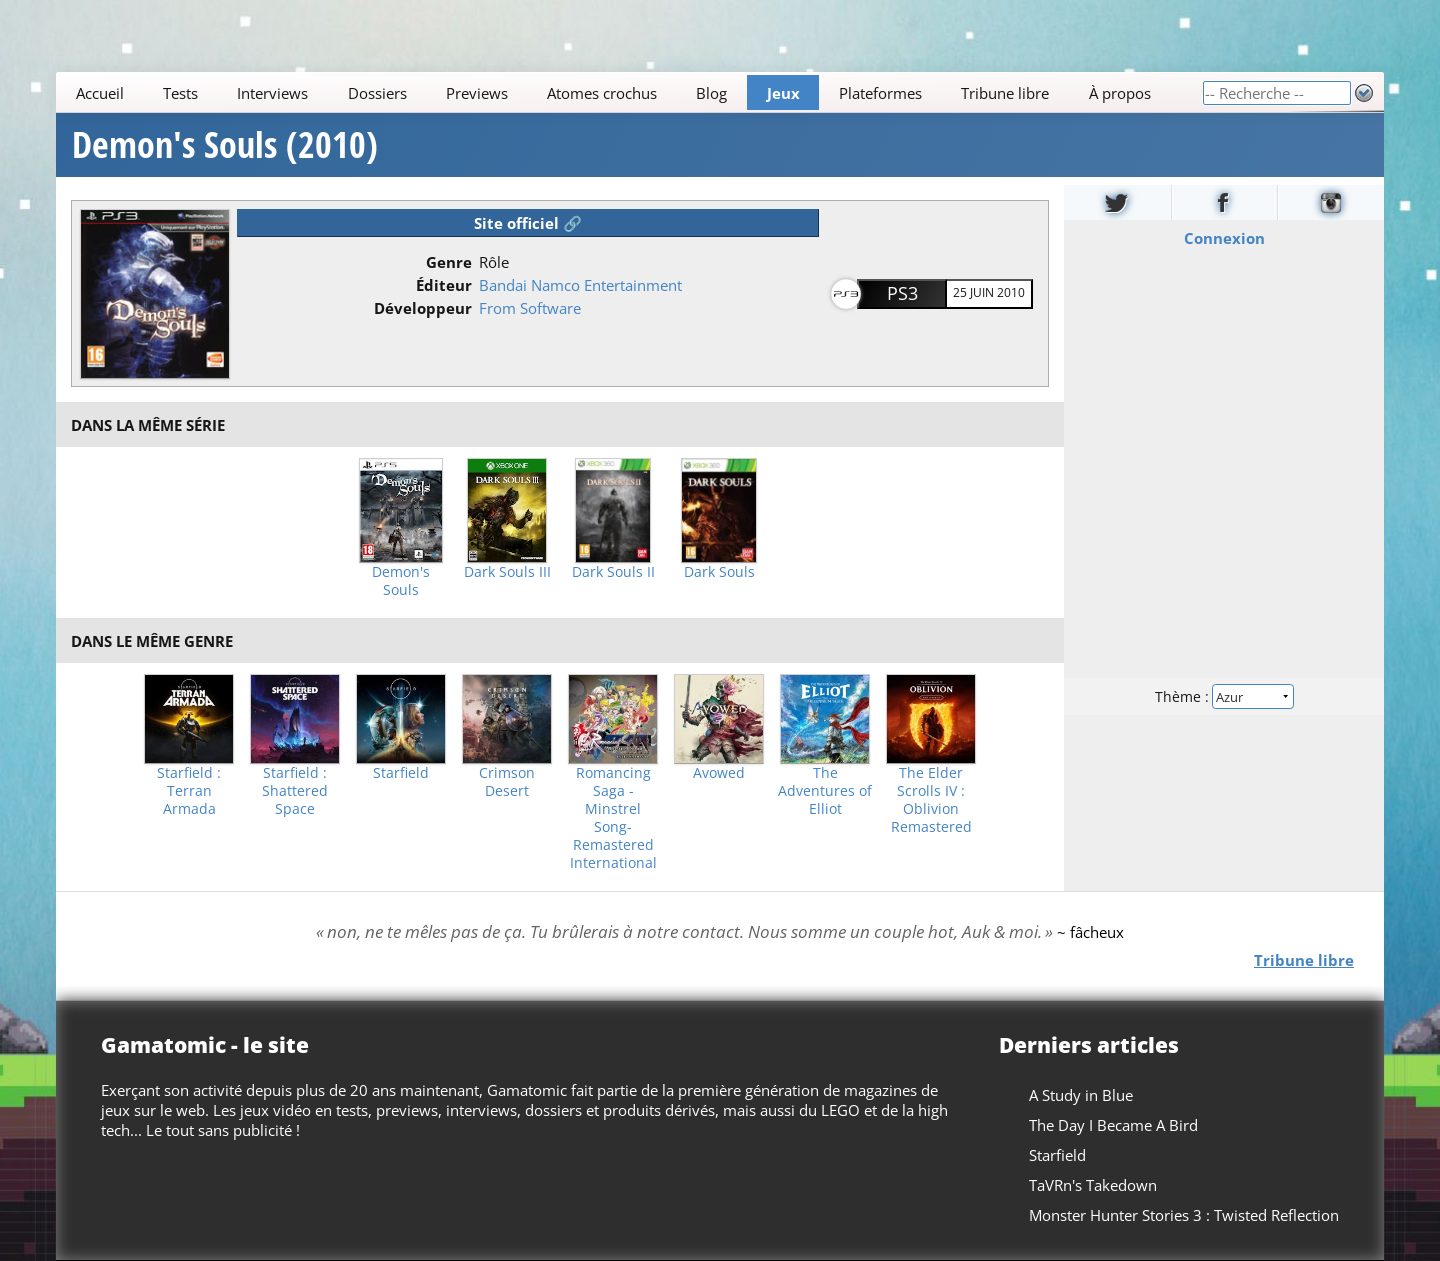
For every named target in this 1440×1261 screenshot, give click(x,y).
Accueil (100, 93)
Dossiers (377, 93)
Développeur (423, 308)
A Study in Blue (1081, 1095)
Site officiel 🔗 (528, 223)
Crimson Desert (507, 782)
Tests (180, 93)
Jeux (783, 93)
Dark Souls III (507, 572)
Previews (477, 93)
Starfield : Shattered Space (295, 791)
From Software (530, 308)
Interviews (272, 93)
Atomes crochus (602, 93)
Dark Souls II (613, 572)
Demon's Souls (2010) (225, 145)
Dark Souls (719, 572)
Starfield (401, 773)
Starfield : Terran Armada (189, 791)
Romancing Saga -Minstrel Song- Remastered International (613, 818)
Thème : (1224, 696)
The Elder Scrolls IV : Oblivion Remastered (931, 800)
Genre (449, 262)
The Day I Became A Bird (1113, 1125)
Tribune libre (1005, 93)
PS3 (902, 293)
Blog (711, 93)
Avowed (719, 773)
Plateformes (880, 93)
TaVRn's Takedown (1093, 1185)
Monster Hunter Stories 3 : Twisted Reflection (1184, 1215)
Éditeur (444, 285)
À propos (1120, 93)
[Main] (629, 92)
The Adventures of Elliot (825, 791)
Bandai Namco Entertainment (580, 285)
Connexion (1224, 238)
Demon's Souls (401, 581)
